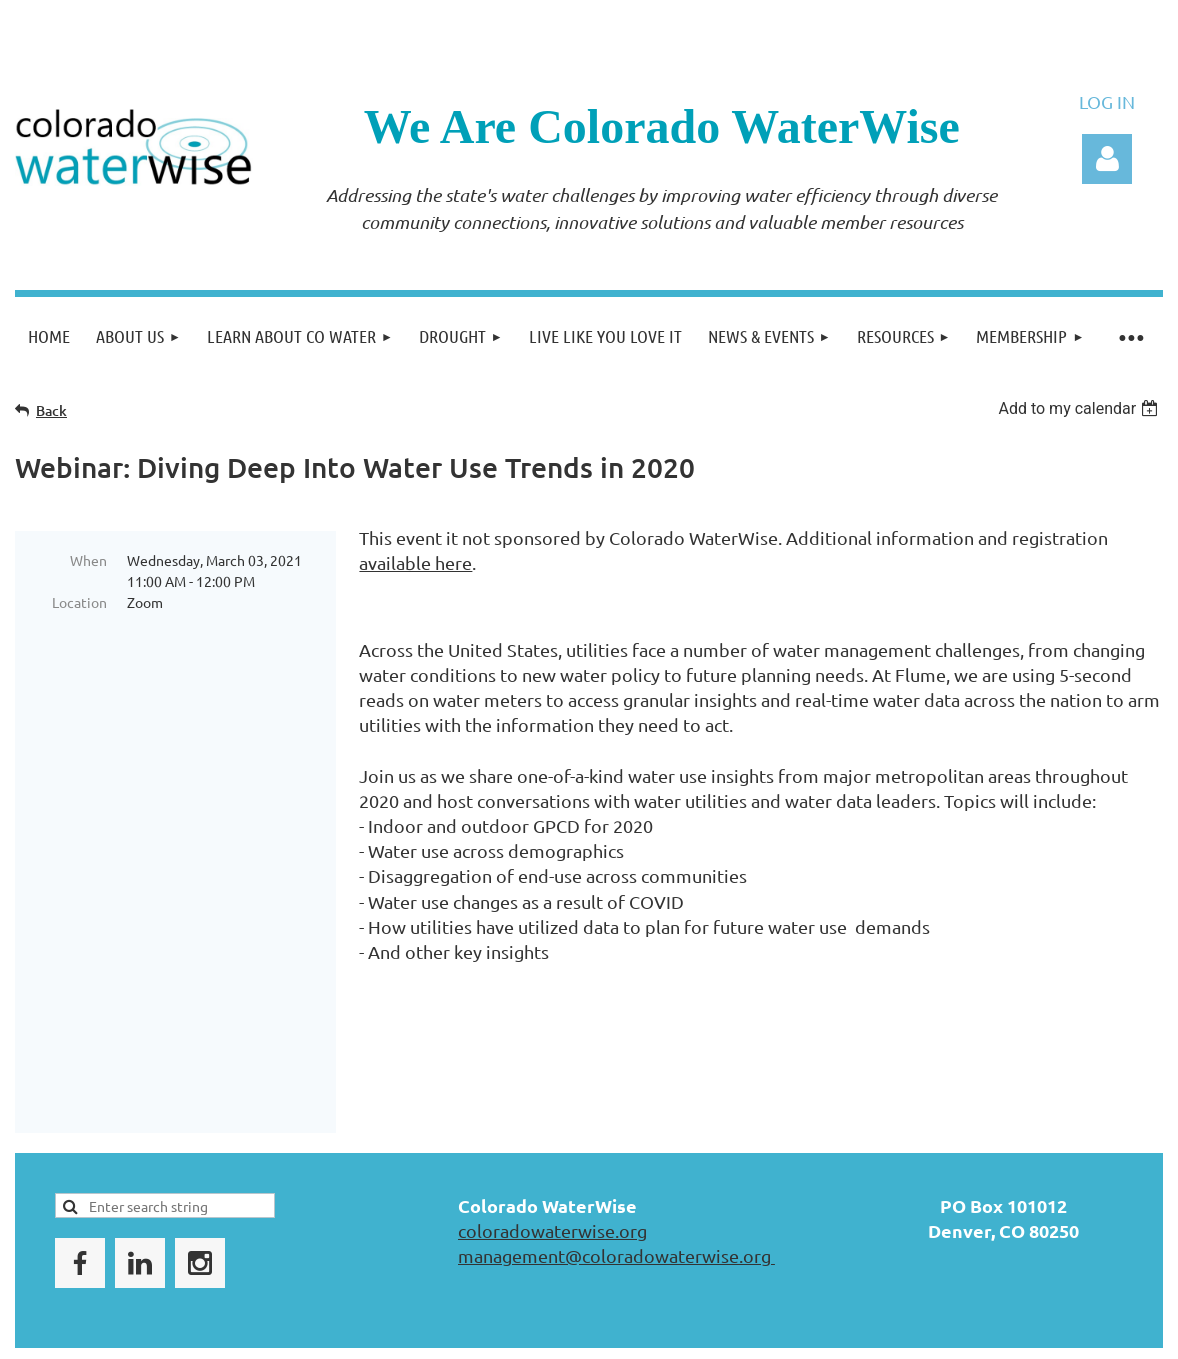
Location (79, 602)
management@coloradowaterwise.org (616, 1200)
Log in (1107, 159)
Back (51, 410)
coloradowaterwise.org (552, 1175)
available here (415, 562)
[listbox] (1080, 408)
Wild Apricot (924, 1328)
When (88, 560)
